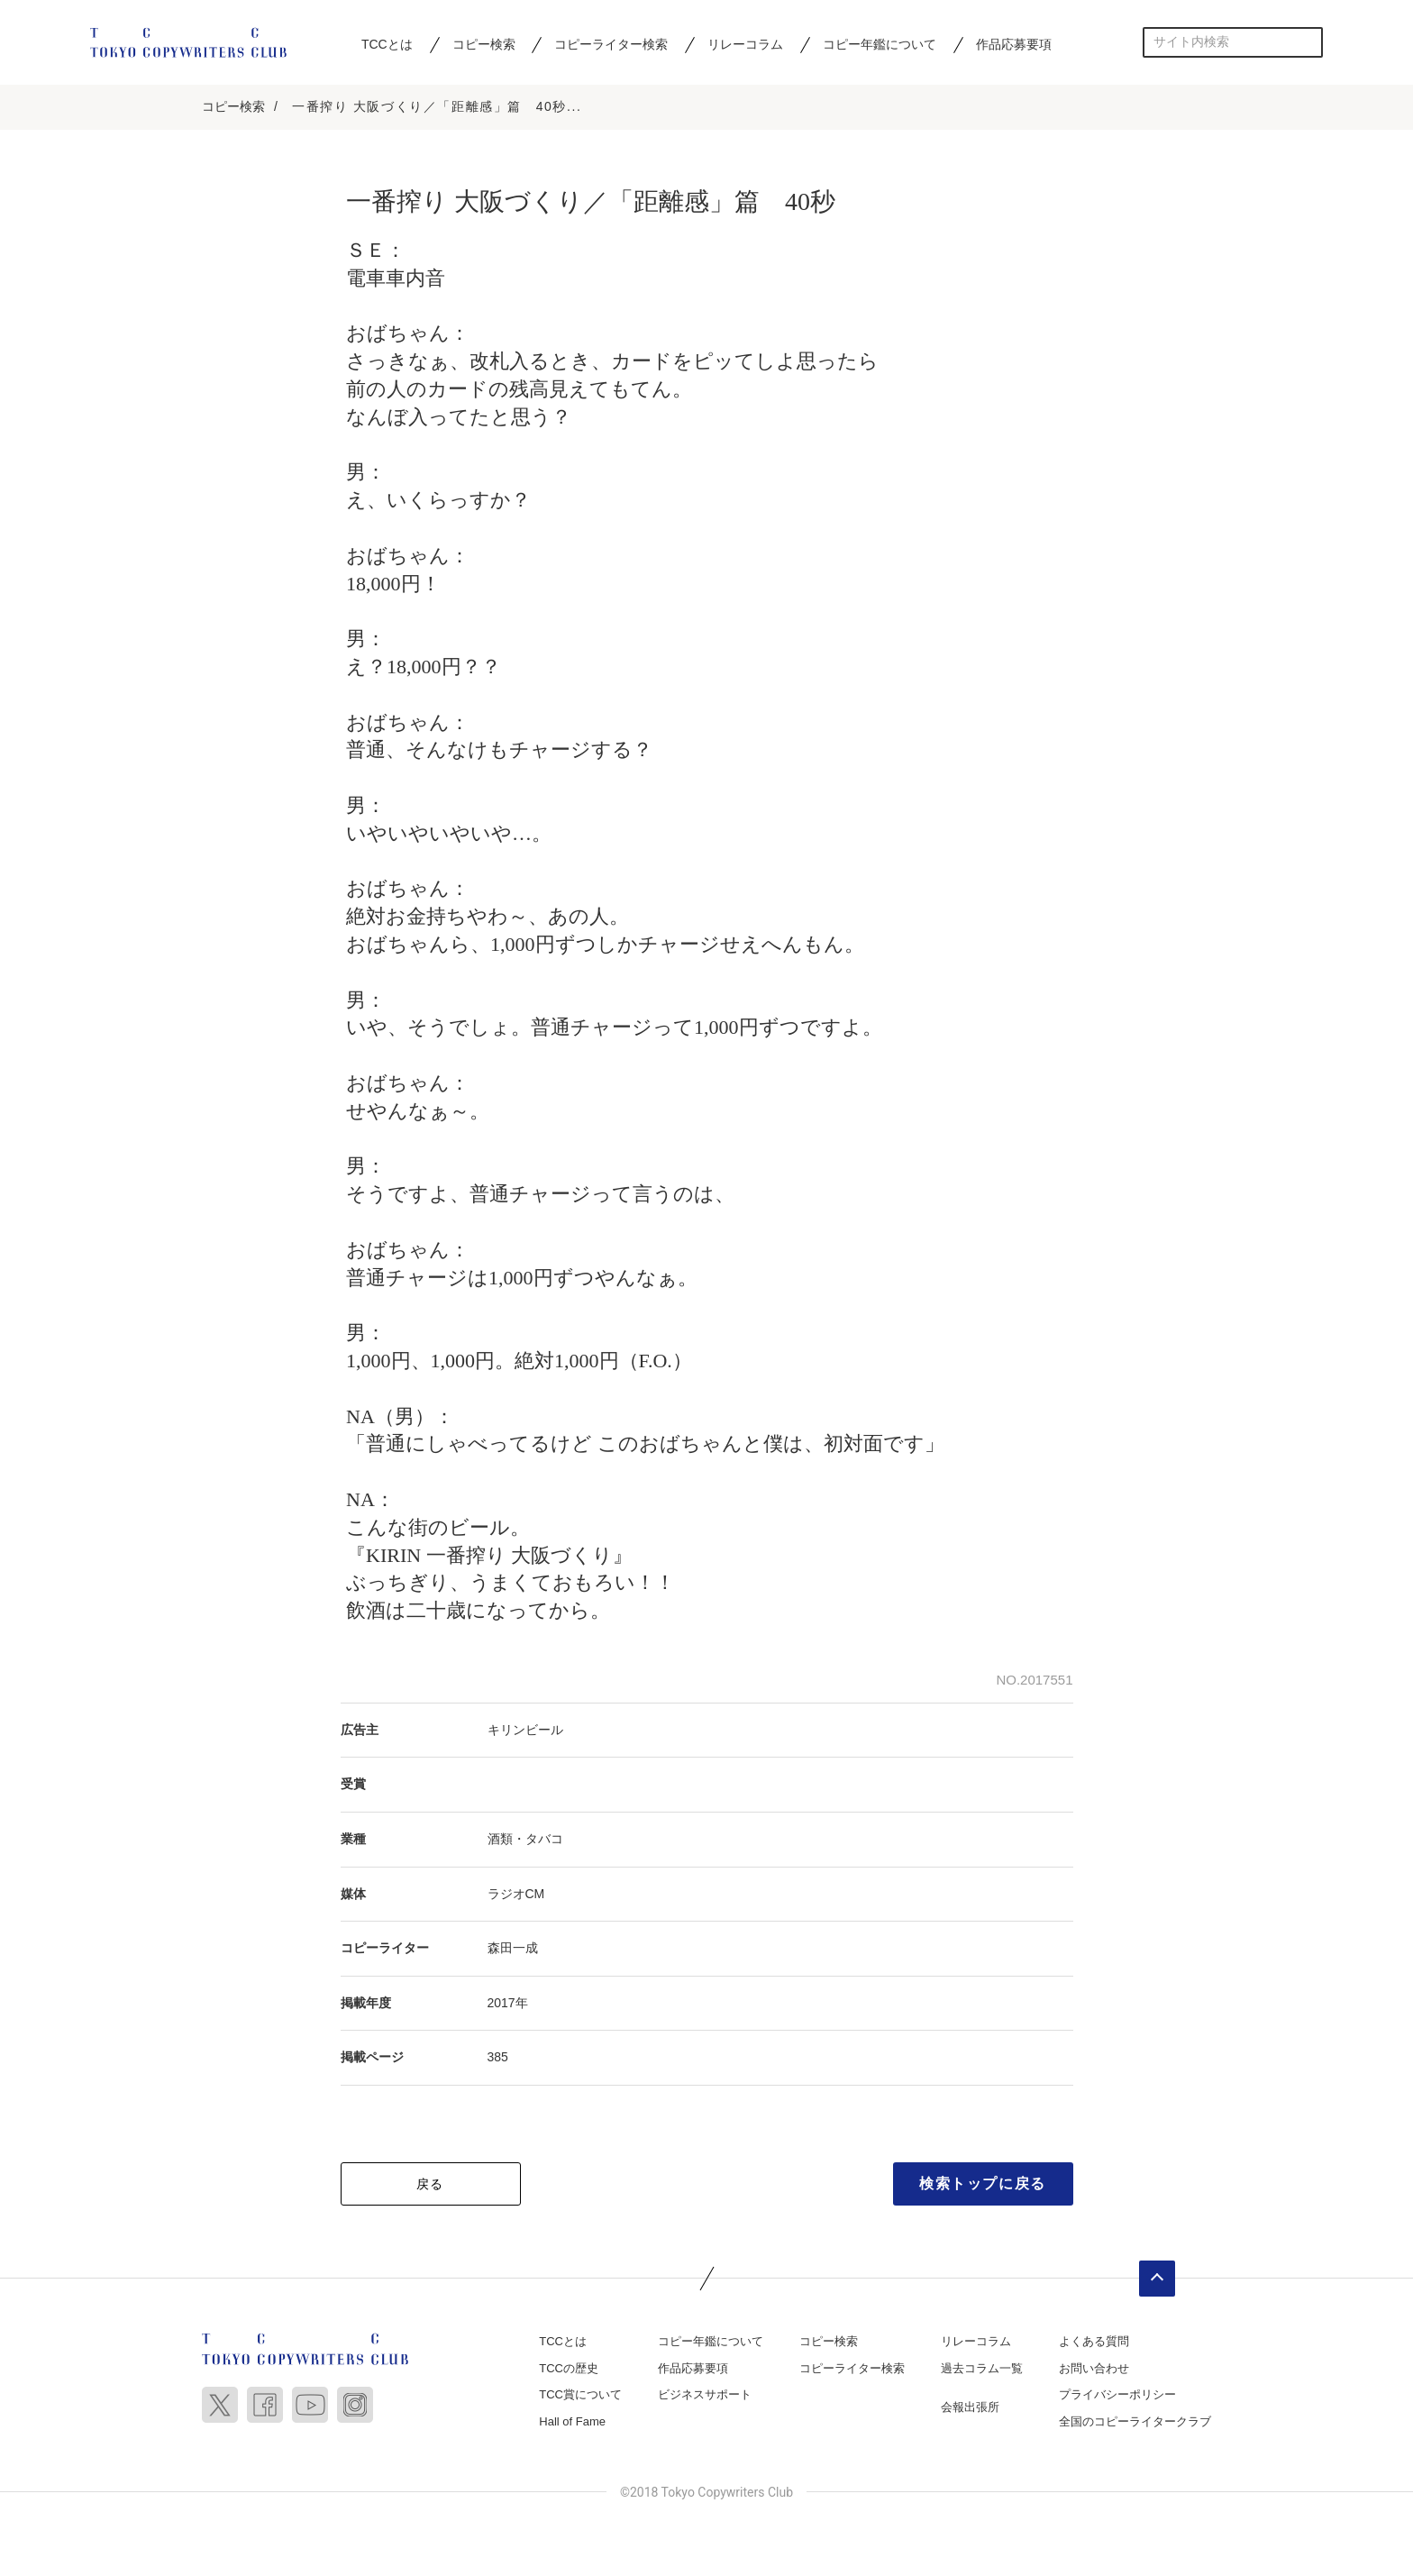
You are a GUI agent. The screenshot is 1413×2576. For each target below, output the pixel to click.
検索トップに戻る (982, 2185)
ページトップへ (1157, 2280)
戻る (430, 2186)
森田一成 (513, 1949)
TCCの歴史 (568, 2370)
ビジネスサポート (705, 2396)
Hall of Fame (572, 2423)
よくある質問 (1094, 2343)
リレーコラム (745, 44)
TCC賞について (580, 2396)
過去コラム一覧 (982, 2370)
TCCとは (387, 44)
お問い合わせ (1094, 2370)
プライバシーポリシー (1117, 2396)
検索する (1308, 42)
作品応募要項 (1014, 44)
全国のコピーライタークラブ (1135, 2423)
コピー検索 (483, 44)
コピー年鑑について (879, 44)
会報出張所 (970, 2409)
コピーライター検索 (611, 44)
